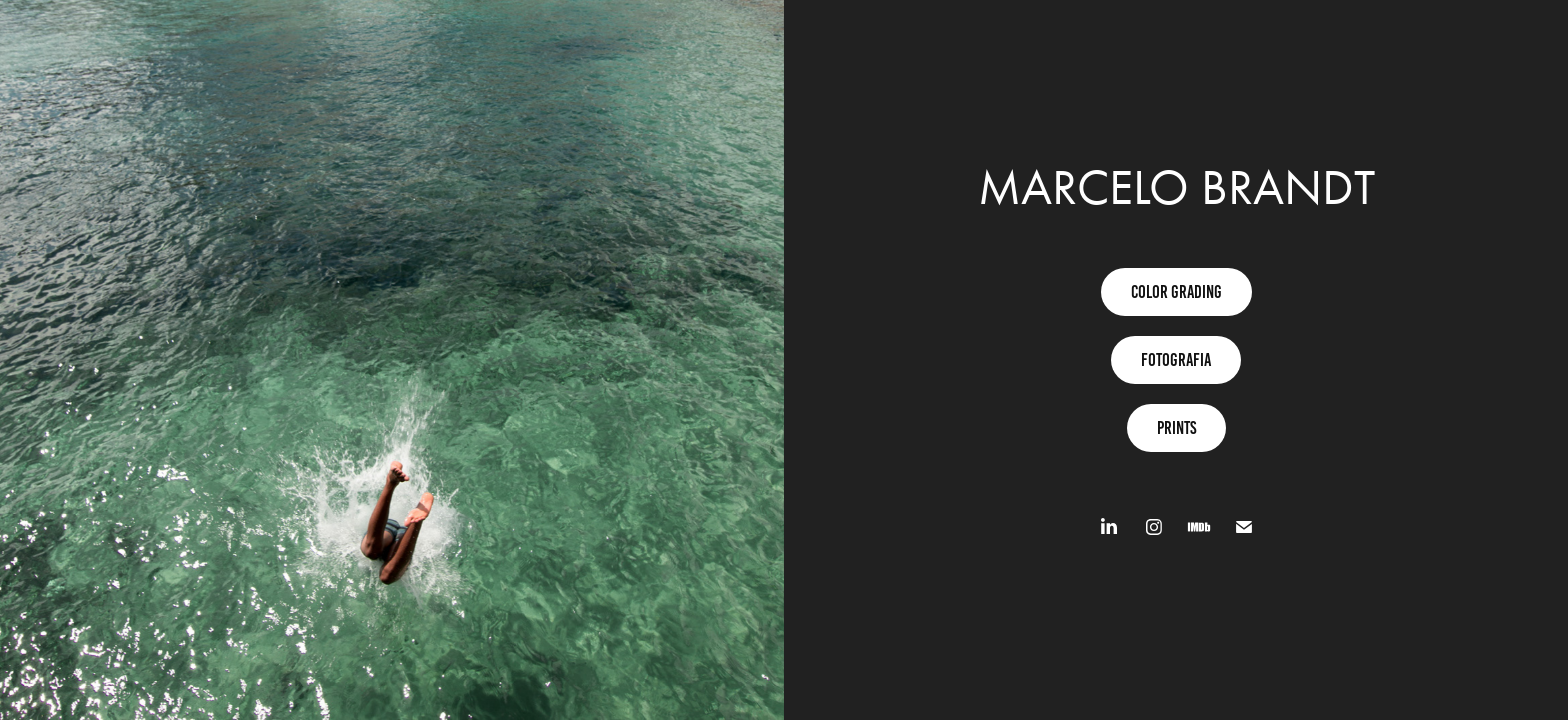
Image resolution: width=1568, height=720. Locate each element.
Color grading (1176, 292)
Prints (1176, 428)
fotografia (1176, 360)
